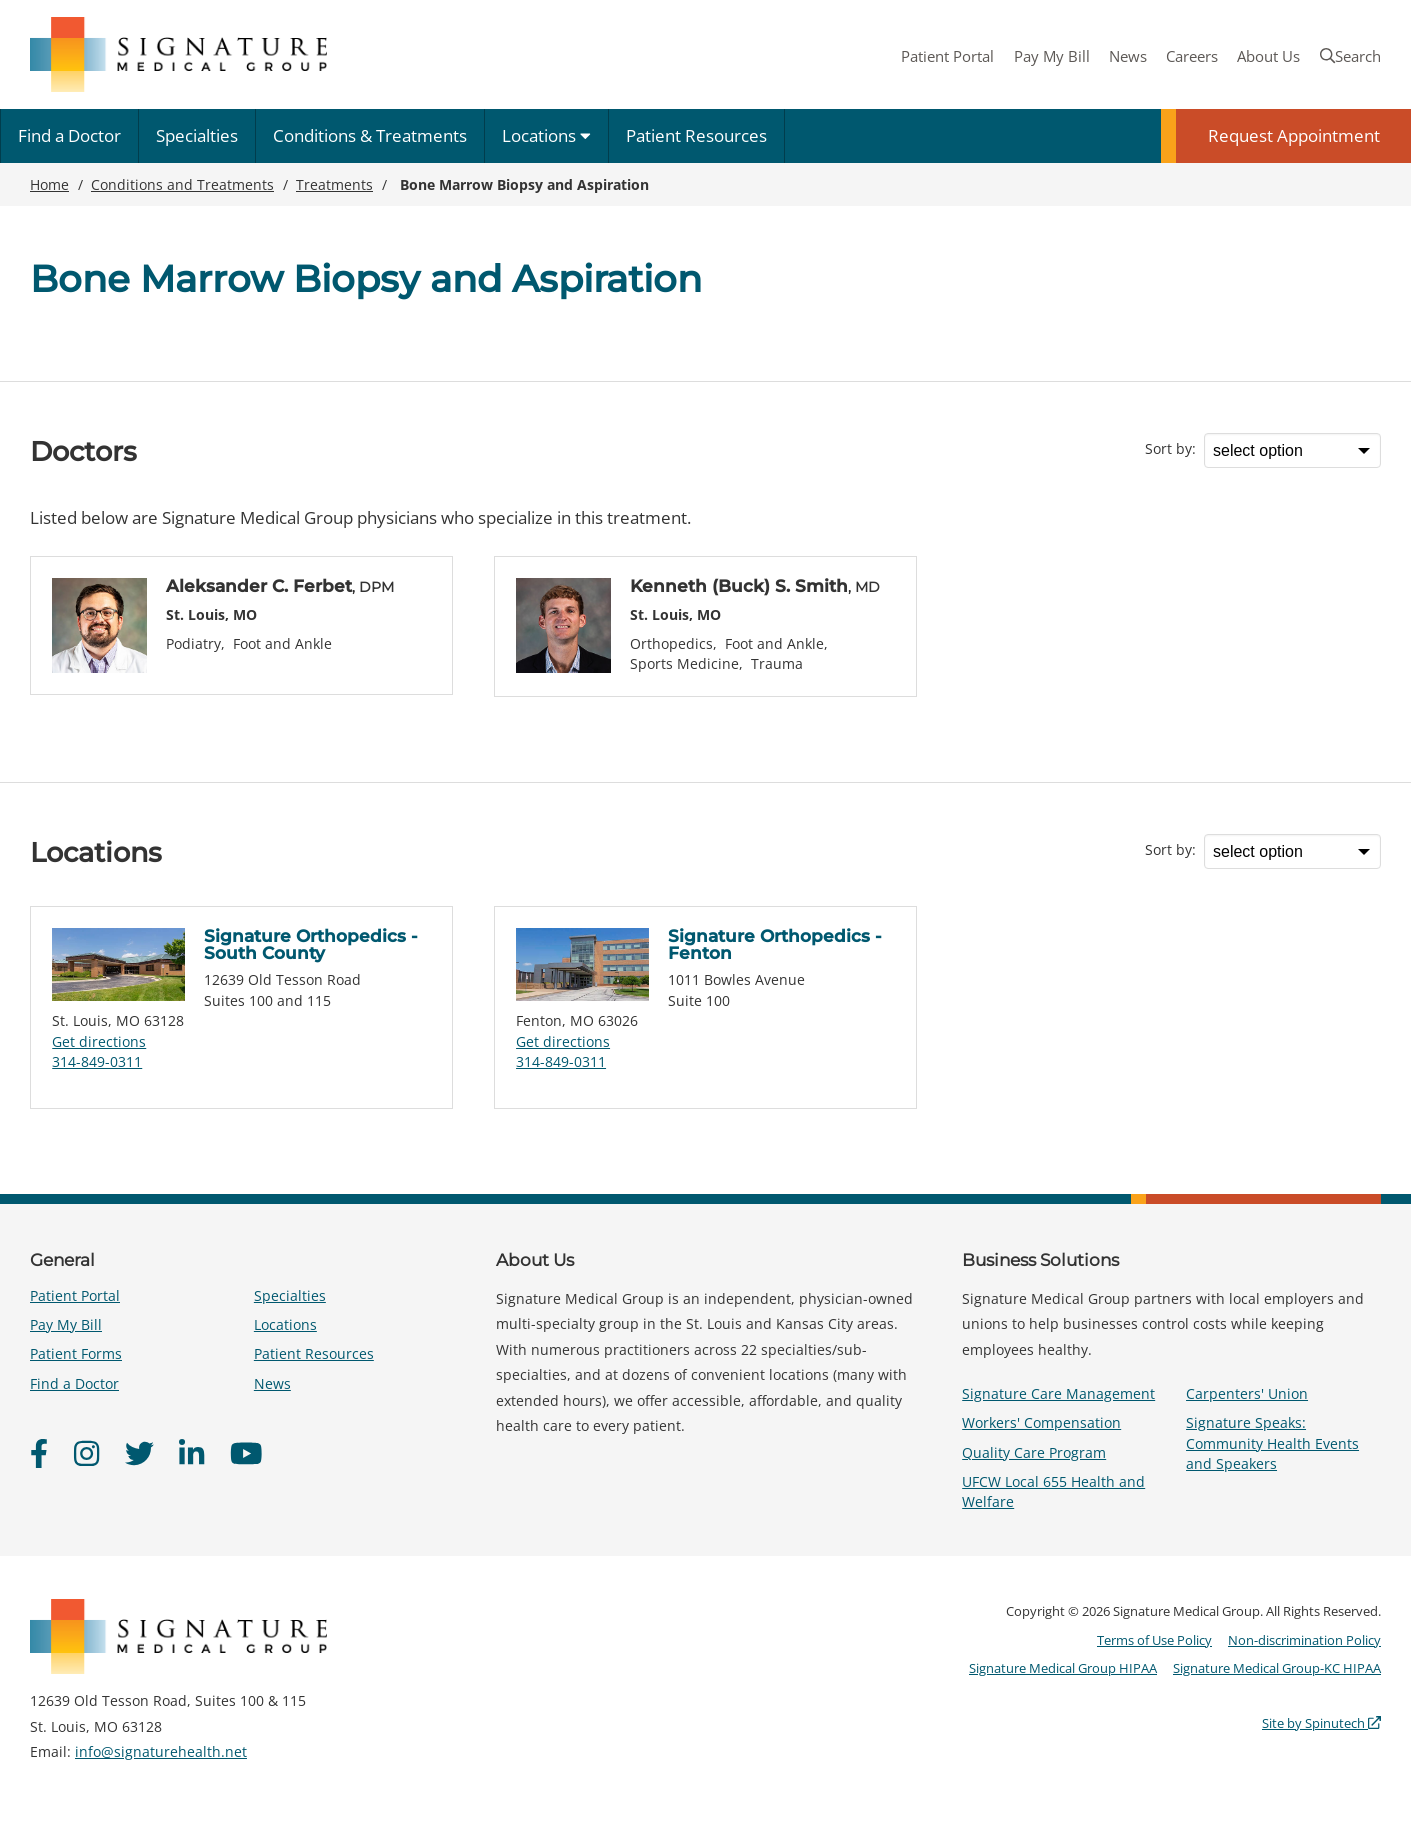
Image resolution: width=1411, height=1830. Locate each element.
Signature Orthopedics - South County (311, 944)
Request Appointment (1294, 135)
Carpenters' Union (1247, 1393)
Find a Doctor (69, 135)
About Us (1268, 56)
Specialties (197, 135)
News (1128, 56)
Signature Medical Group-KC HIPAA (1277, 1668)
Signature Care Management (1058, 1393)
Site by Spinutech (1321, 1723)
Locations (546, 135)
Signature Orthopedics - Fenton (775, 944)
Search (1350, 56)
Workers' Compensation (1041, 1422)
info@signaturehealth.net (161, 1751)
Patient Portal (947, 56)
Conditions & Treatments (370, 135)
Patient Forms (76, 1353)
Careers (1192, 56)
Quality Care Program (1034, 1452)
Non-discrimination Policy (1304, 1640)
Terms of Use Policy (1154, 1640)
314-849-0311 (97, 1061)
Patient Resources (696, 135)
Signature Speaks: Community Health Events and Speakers (1272, 1442)
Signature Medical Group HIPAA (1063, 1668)
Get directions (99, 1041)
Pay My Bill (1052, 56)
